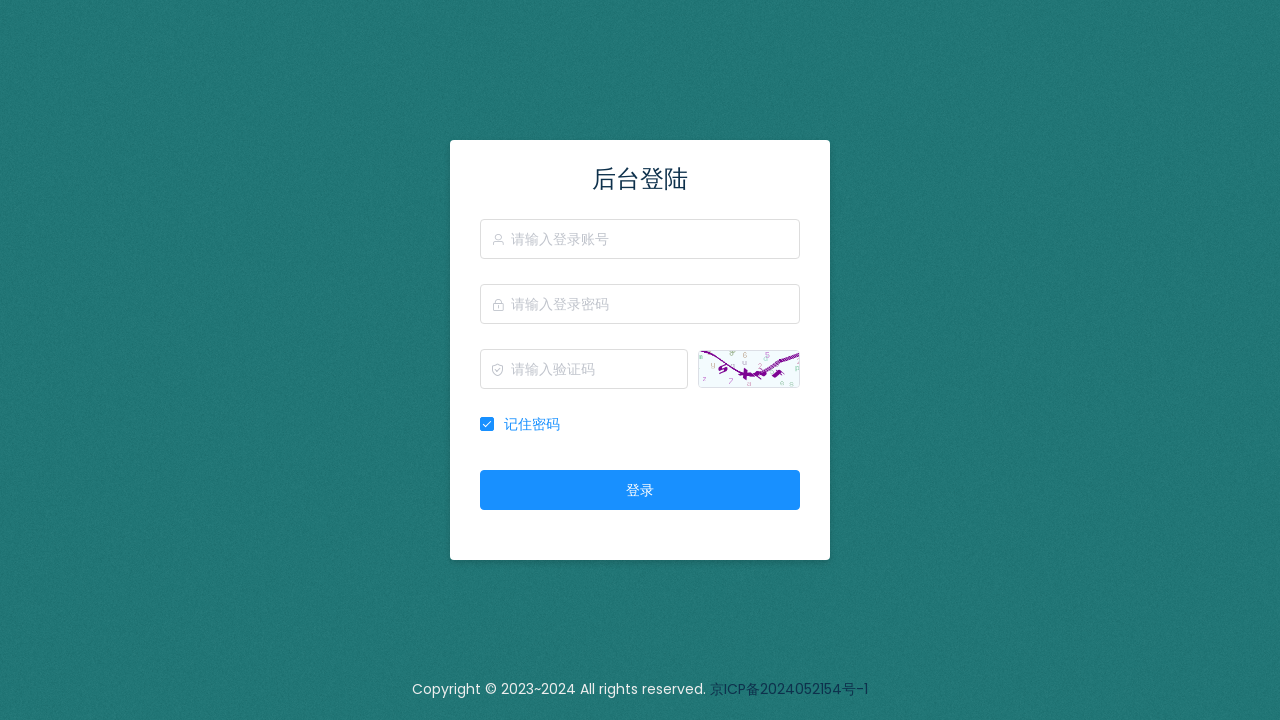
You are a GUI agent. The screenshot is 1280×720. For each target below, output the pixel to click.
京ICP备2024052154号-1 (789, 689)
